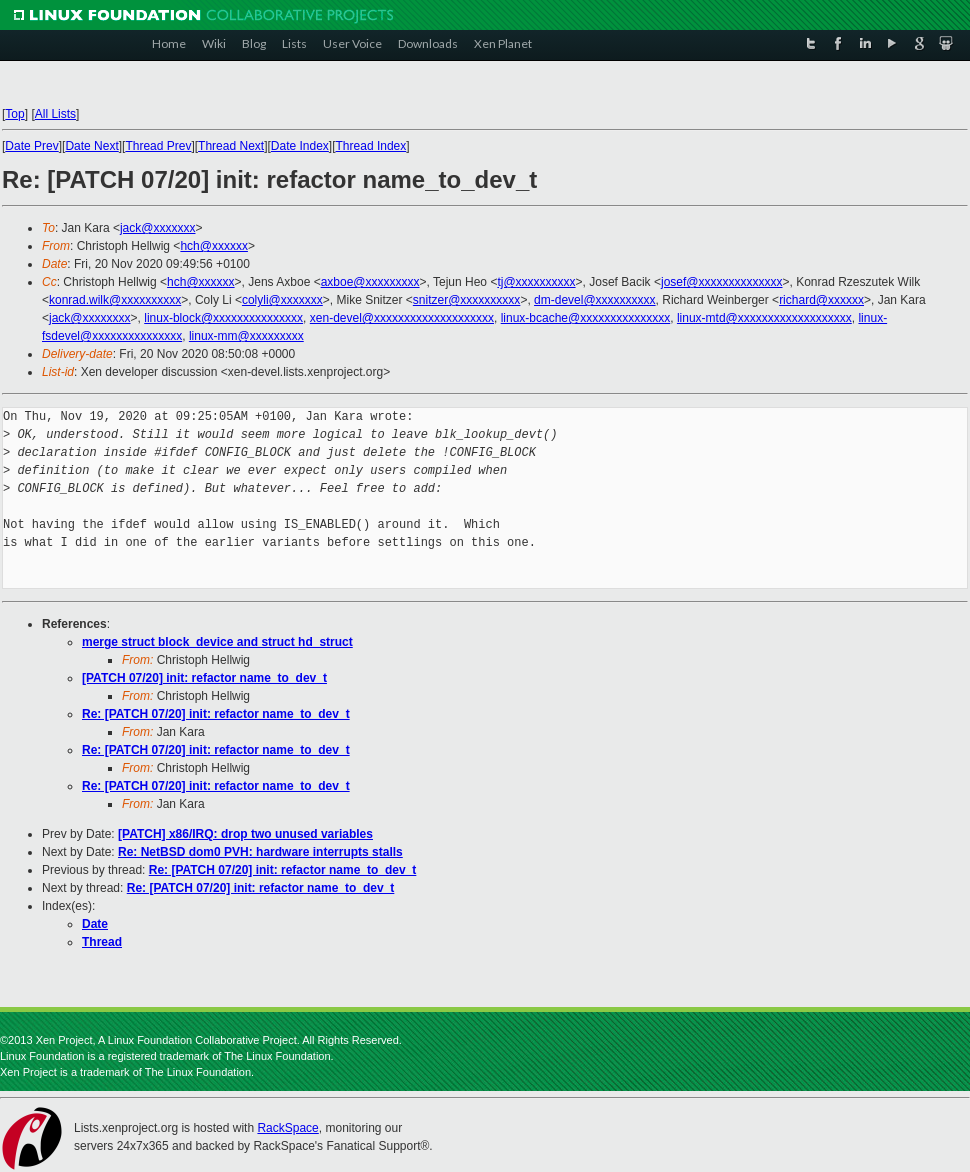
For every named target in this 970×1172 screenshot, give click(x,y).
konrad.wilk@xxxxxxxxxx (115, 300)
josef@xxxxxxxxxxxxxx (722, 282)
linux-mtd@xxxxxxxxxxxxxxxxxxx (764, 318)
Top (14, 114)
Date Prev (31, 146)
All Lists (55, 114)
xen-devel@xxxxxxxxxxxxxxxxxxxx (402, 318)
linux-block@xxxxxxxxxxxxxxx (223, 318)
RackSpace (287, 1128)
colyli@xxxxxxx (282, 300)
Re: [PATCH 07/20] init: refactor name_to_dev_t (216, 714)
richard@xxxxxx (821, 300)
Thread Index (371, 146)
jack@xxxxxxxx (90, 318)
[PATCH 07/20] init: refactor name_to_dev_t (204, 678)
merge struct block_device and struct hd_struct (217, 642)
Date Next (91, 146)
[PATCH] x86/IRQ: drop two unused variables (245, 834)
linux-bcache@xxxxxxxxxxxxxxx (586, 318)
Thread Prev (158, 146)
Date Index (300, 146)
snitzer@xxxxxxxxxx (467, 300)
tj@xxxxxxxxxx (536, 282)
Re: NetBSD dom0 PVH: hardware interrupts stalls (260, 852)
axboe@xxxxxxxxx (370, 282)
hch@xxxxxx (214, 246)
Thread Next (231, 146)
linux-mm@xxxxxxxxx (246, 336)
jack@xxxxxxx (158, 228)
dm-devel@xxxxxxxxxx (595, 300)
